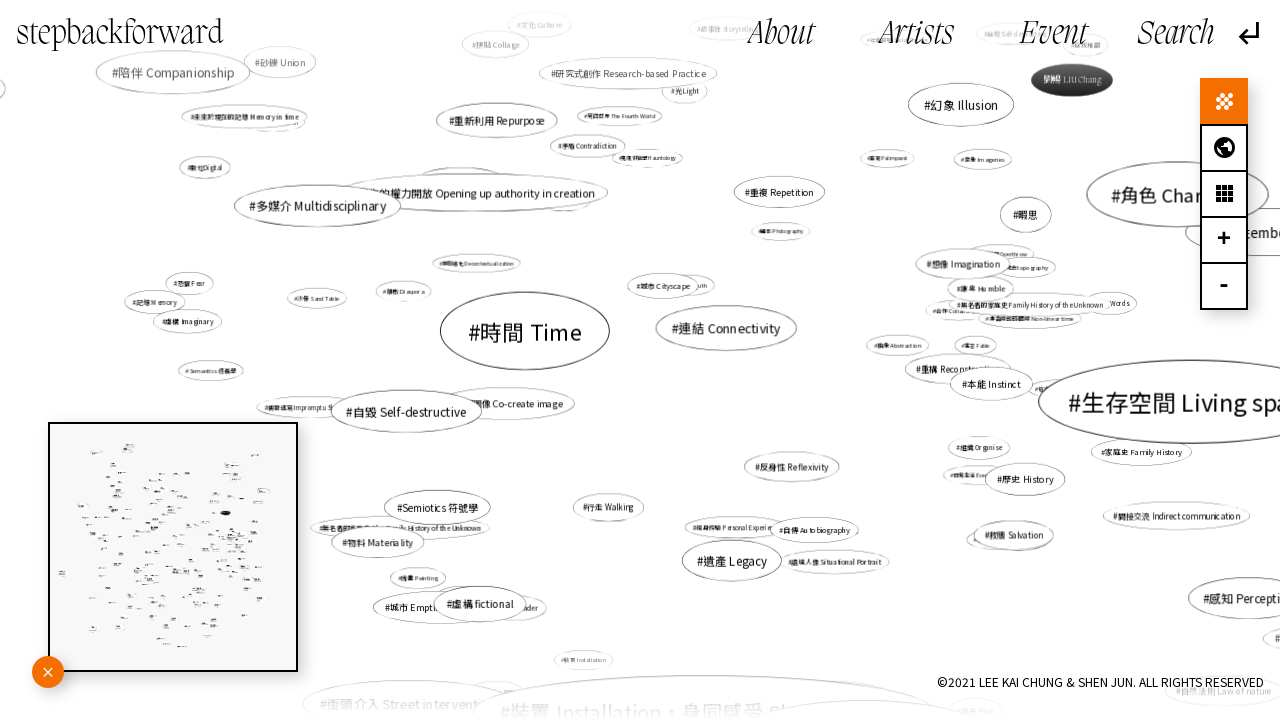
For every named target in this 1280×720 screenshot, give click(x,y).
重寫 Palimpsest (888, 158)
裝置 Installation (585, 660)
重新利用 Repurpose (499, 120)
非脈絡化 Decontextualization (479, 264)
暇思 (1028, 214)
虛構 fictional (482, 604)
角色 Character (1182, 194)
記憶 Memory (156, 302)
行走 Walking (610, 507)
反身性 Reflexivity (794, 466)
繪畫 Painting (419, 577)
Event (1053, 35)
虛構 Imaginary (189, 321)
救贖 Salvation (1016, 535)
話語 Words (1112, 303)
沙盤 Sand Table (319, 298)
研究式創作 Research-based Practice (631, 73)
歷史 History (1027, 478)
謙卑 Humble (982, 288)
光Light (687, 91)
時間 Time (531, 331)
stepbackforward (120, 35)
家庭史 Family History (1141, 451)
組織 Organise (980, 447)
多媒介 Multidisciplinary (321, 205)
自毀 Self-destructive (410, 410)
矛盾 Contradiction (589, 145)
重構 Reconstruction (960, 369)
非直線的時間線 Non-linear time (1031, 318)
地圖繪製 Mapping (463, 182)
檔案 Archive (565, 200)
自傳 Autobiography (816, 529)
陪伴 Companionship (180, 74)
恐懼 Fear (192, 283)
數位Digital (207, 167)
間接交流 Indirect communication (1179, 515)
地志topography (1027, 267)
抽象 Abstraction (899, 345)
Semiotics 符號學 (440, 507)
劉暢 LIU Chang (1072, 80)
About (781, 35)
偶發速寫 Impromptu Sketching (311, 407)
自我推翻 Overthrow (1002, 254)
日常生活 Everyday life (980, 475)
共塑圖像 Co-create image (508, 403)
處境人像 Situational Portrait (835, 561)
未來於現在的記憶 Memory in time (246, 117)
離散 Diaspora (404, 291)
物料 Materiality (380, 542)
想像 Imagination (965, 264)
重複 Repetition (781, 191)
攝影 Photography (782, 231)
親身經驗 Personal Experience (738, 527)
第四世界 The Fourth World (621, 116)
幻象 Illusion (964, 105)
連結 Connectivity (730, 328)
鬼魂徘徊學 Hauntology (649, 157)
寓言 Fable (976, 345)
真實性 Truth (690, 285)
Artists (917, 35)
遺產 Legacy (735, 560)
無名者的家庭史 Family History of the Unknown (1032, 304)
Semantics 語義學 (212, 370)
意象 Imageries (984, 159)
